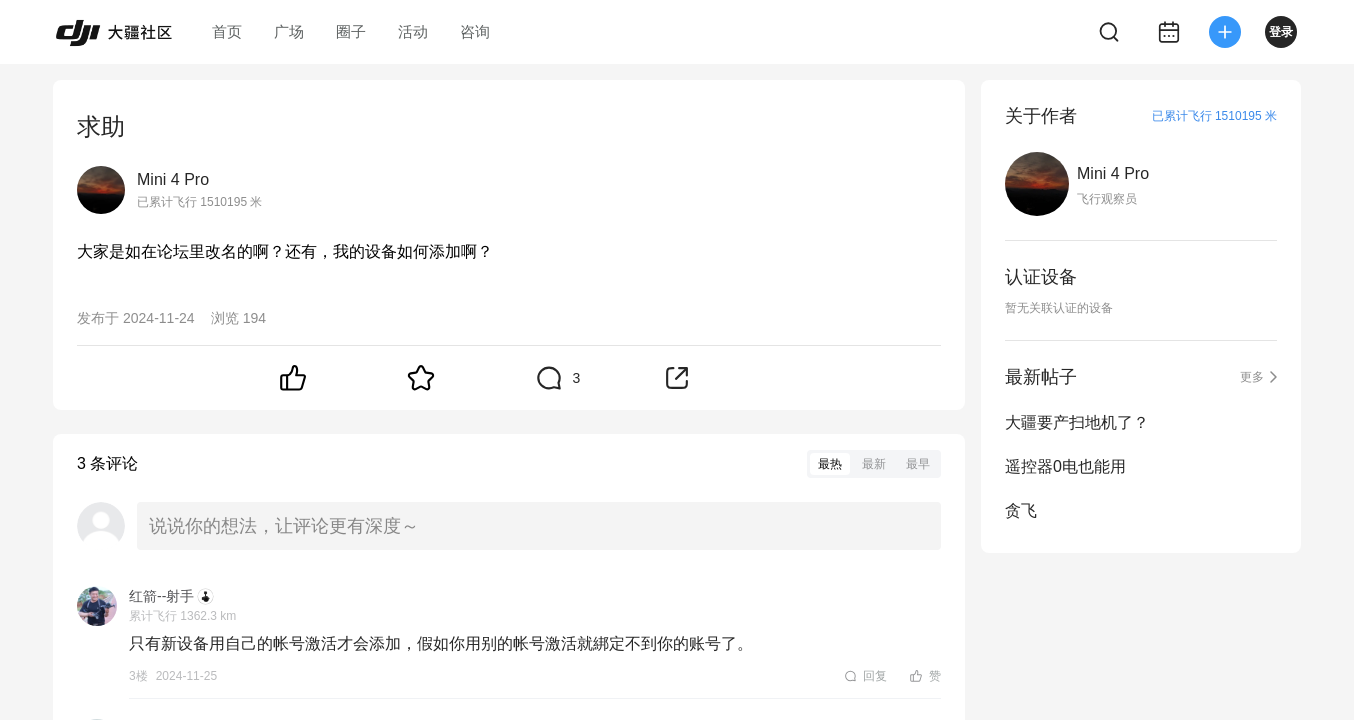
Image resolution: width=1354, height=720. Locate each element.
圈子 (351, 31)
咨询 (475, 31)
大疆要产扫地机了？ (1077, 422)
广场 (289, 31)
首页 (227, 31)
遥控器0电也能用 (1065, 466)
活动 (413, 31)
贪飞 (1021, 510)
